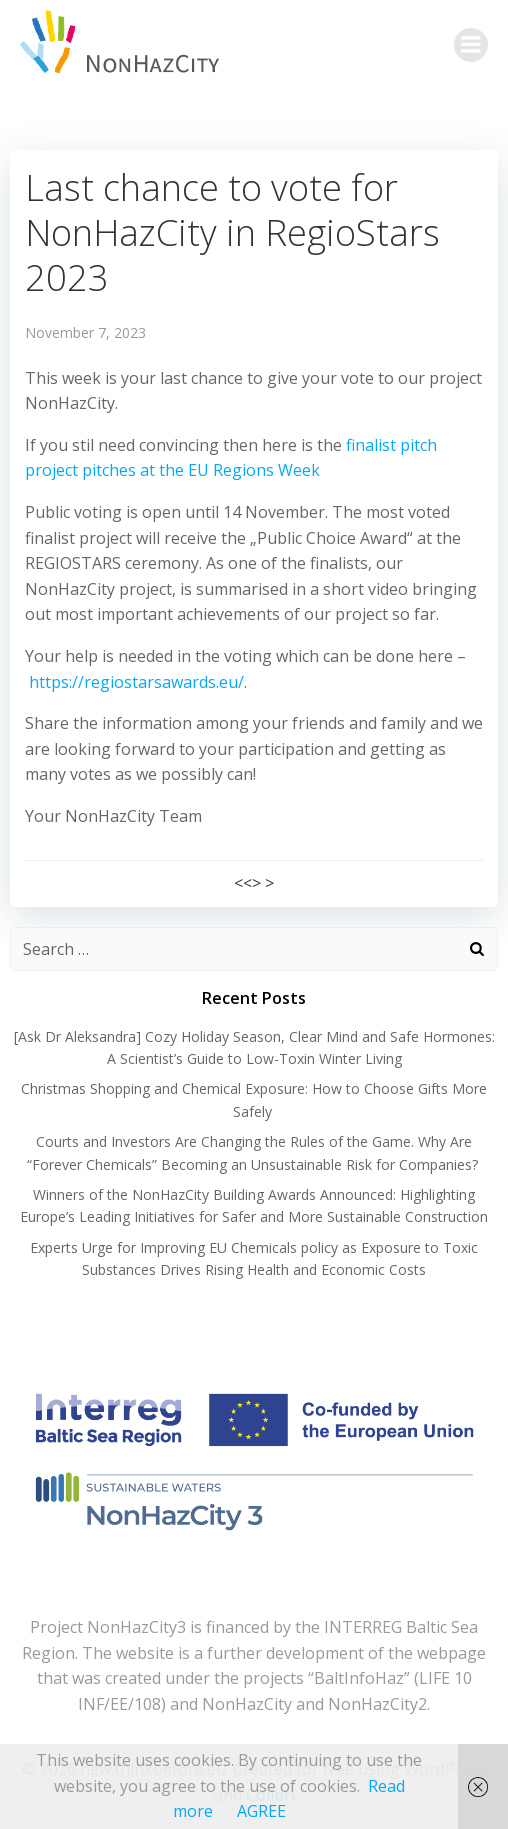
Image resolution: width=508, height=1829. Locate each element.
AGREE (261, 1811)
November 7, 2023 (85, 332)
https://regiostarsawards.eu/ (136, 682)
